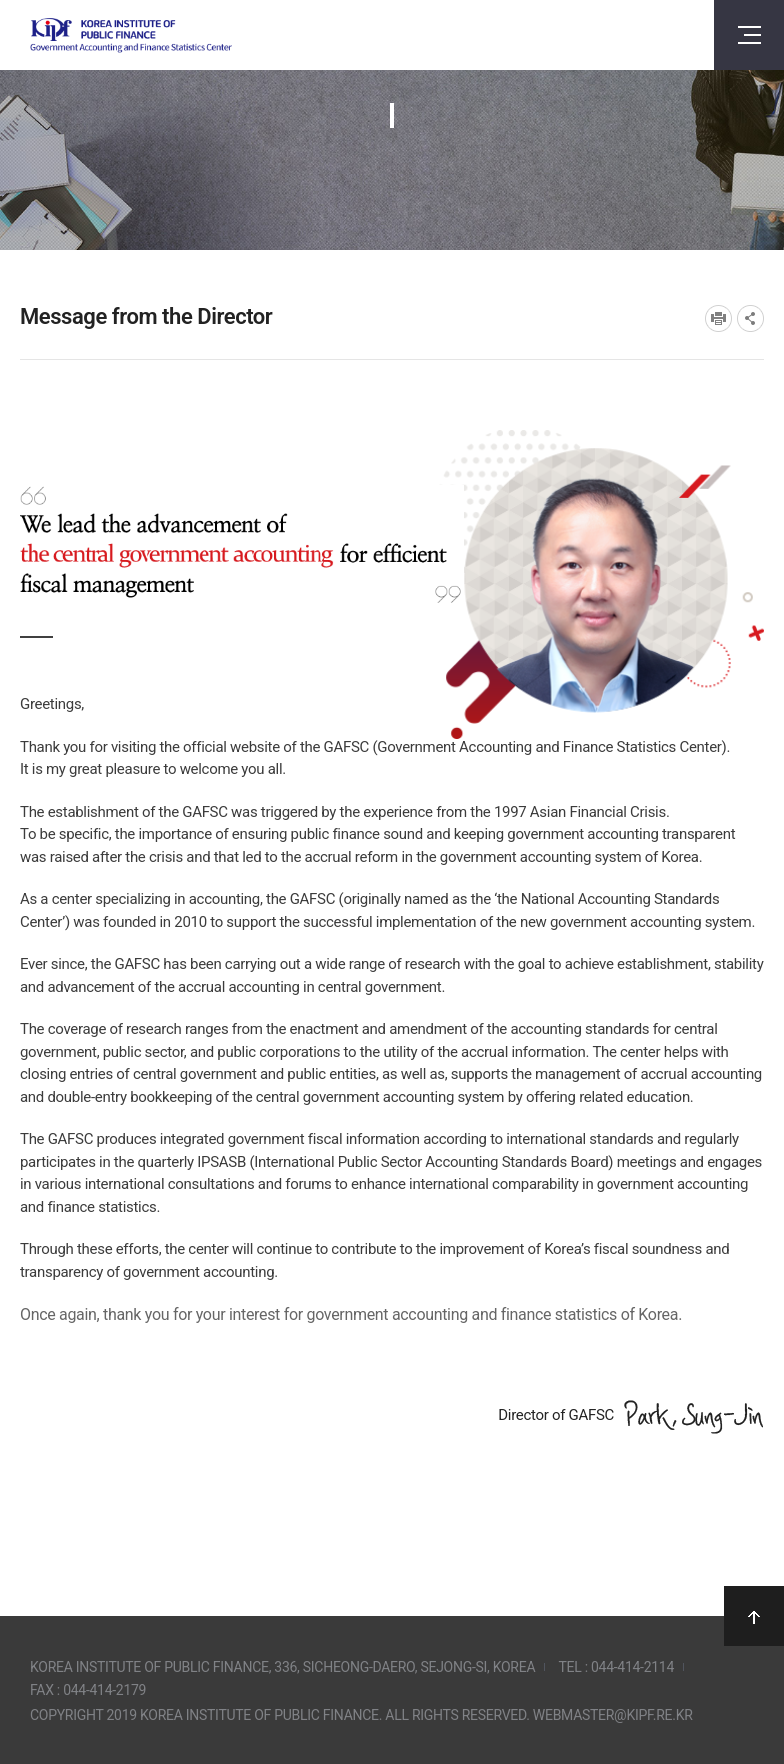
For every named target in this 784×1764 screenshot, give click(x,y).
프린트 (718, 318)
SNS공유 (750, 318)
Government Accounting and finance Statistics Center (131, 35)
